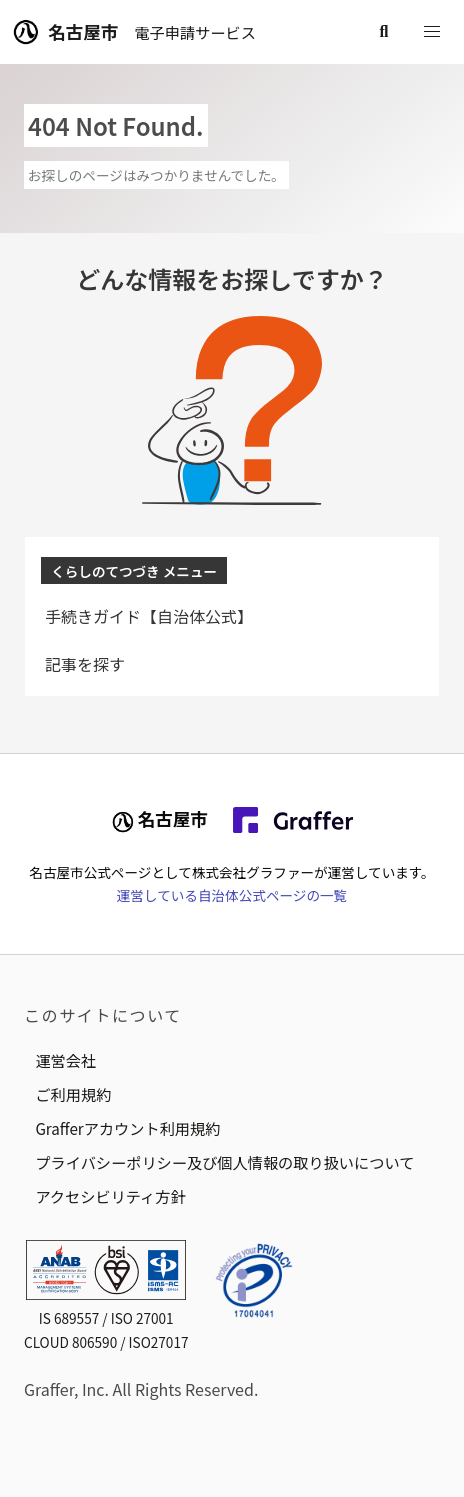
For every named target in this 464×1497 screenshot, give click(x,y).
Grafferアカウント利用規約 (127, 1128)
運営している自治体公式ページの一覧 (232, 895)
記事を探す (85, 664)
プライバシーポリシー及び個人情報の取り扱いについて (224, 1162)
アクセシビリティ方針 (110, 1196)
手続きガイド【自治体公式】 (149, 616)
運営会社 (65, 1060)
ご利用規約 (73, 1094)
